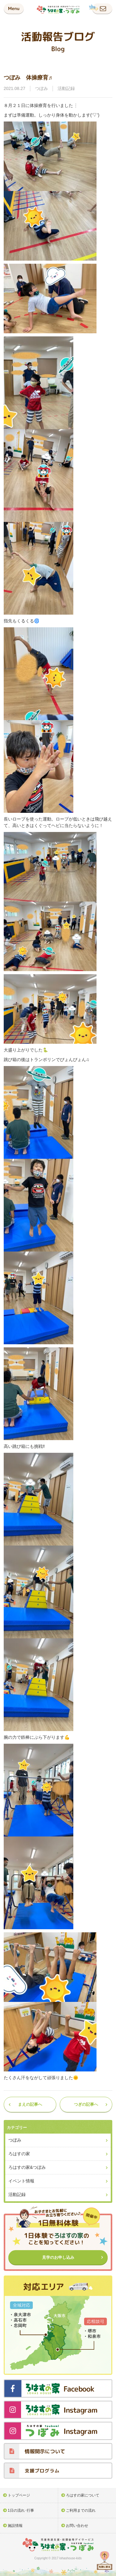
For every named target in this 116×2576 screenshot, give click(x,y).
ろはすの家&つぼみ (27, 2167)
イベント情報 (21, 2180)
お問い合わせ (77, 2525)
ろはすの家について (82, 2495)
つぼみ (41, 88)
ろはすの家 (19, 2153)
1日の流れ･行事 (21, 2510)
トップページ (19, 2495)
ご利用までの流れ (81, 2510)
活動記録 (66, 88)
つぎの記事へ (86, 2104)
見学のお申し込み (58, 2257)
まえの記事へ (30, 2104)
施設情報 (15, 2525)
